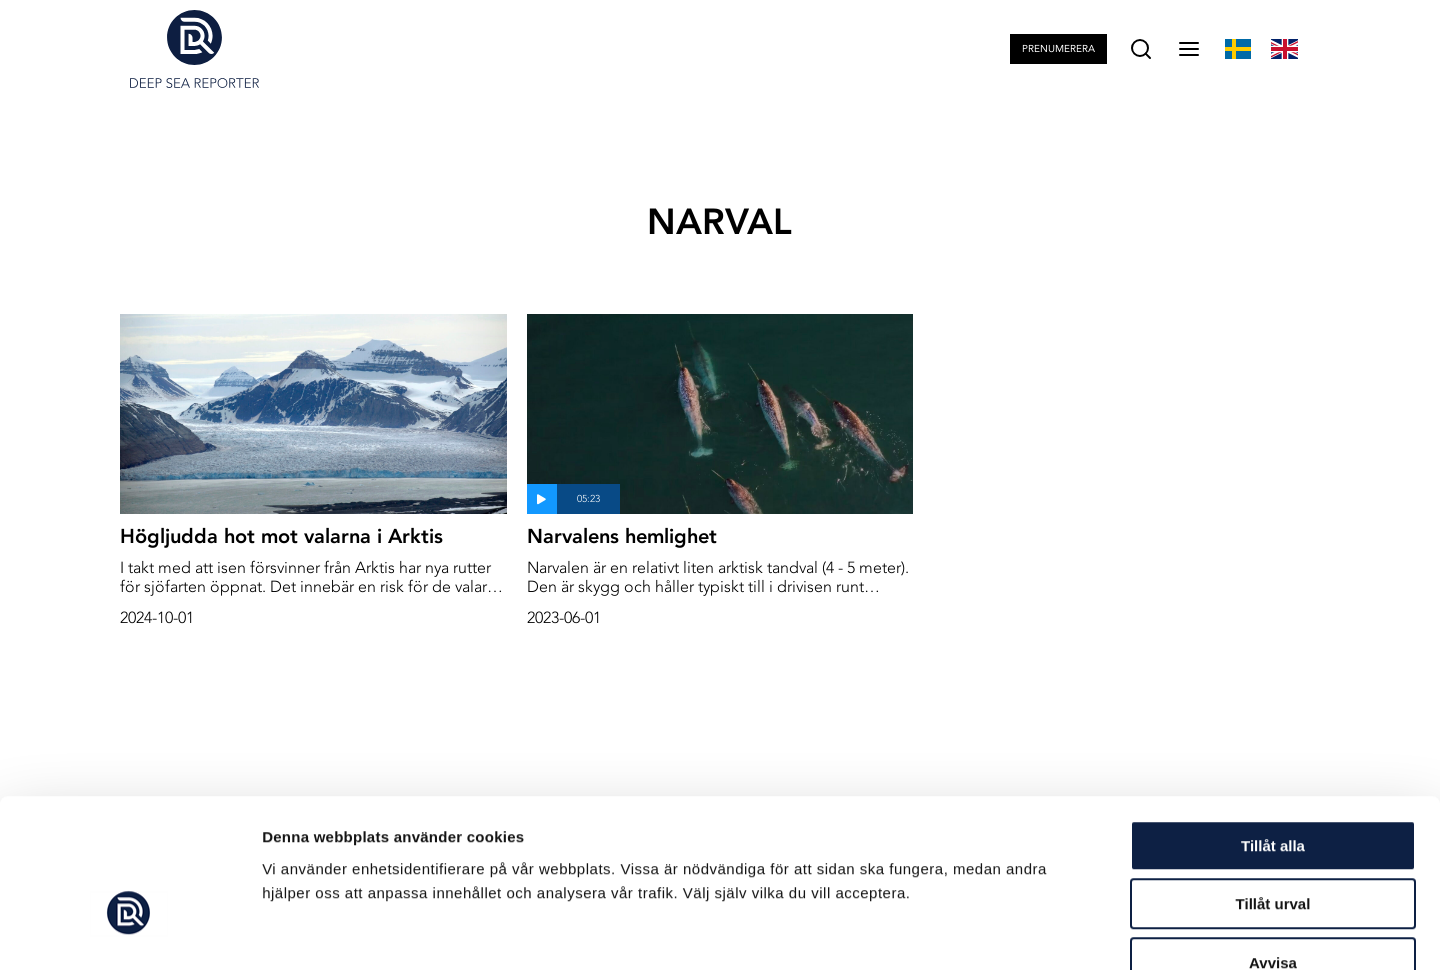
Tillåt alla (1273, 725)
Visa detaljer (1086, 930)
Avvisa (1273, 842)
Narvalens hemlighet (622, 536)
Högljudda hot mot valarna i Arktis (281, 536)
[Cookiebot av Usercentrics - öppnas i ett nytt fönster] (129, 931)
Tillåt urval (1273, 784)
